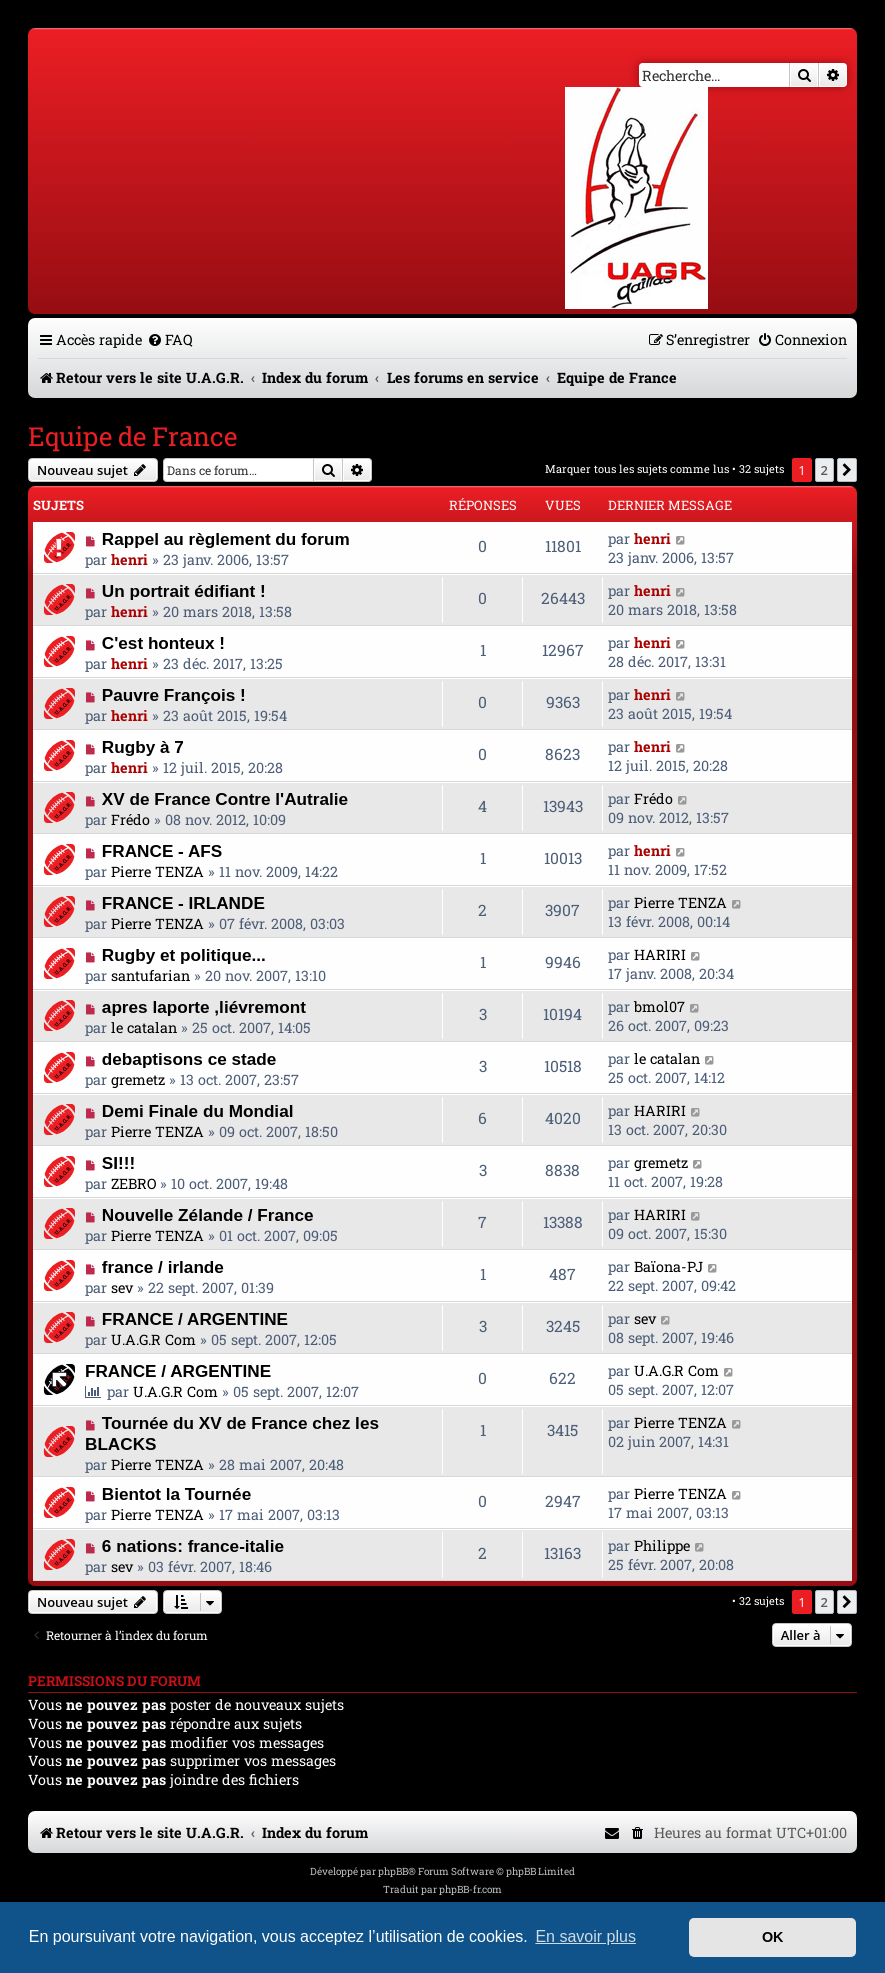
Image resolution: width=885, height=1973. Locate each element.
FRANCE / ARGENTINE (195, 1319)
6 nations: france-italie (193, 1546)
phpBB (393, 1871)
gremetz (138, 1079)
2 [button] (824, 470)
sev (122, 1287)
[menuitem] (170, 339)
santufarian (150, 975)
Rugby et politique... (184, 955)
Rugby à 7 (143, 747)
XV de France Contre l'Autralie (225, 799)
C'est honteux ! (163, 643)
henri (129, 559)
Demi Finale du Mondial (198, 1111)
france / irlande (163, 1267)
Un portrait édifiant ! (184, 591)
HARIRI (660, 954)
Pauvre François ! (174, 695)
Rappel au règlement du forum (226, 539)
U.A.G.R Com (153, 1339)
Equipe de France (132, 436)
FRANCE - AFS (162, 851)
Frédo (130, 819)
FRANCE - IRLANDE (183, 903)
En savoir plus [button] (585, 1936)
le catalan (144, 1027)
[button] (847, 470)
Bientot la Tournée (176, 1494)
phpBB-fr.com (470, 1889)
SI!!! (118, 1163)
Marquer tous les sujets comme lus (637, 468)
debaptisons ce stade (189, 1059)
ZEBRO (133, 1183)
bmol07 (659, 1006)
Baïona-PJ (668, 1266)
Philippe (662, 1545)
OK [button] (773, 1937)
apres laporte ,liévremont (204, 1007)
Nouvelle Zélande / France (208, 1215)
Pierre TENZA (157, 871)
